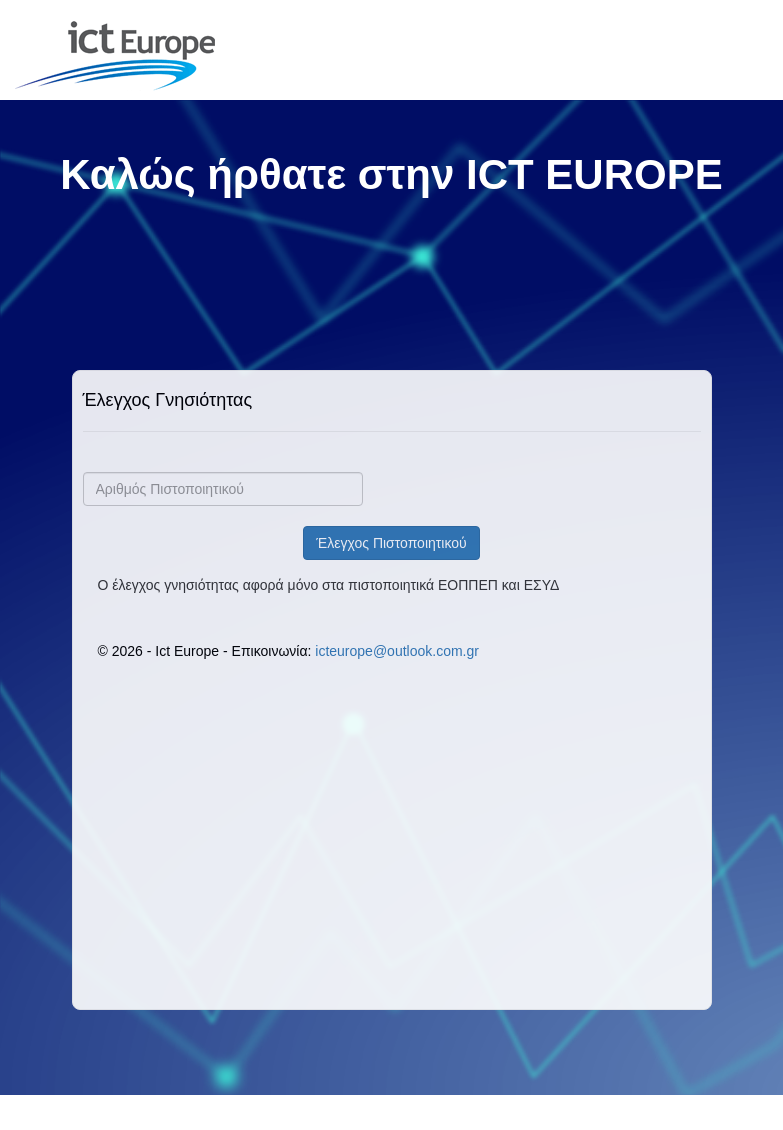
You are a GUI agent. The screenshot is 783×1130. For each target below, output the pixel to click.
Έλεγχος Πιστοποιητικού (391, 543)
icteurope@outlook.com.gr (397, 651)
